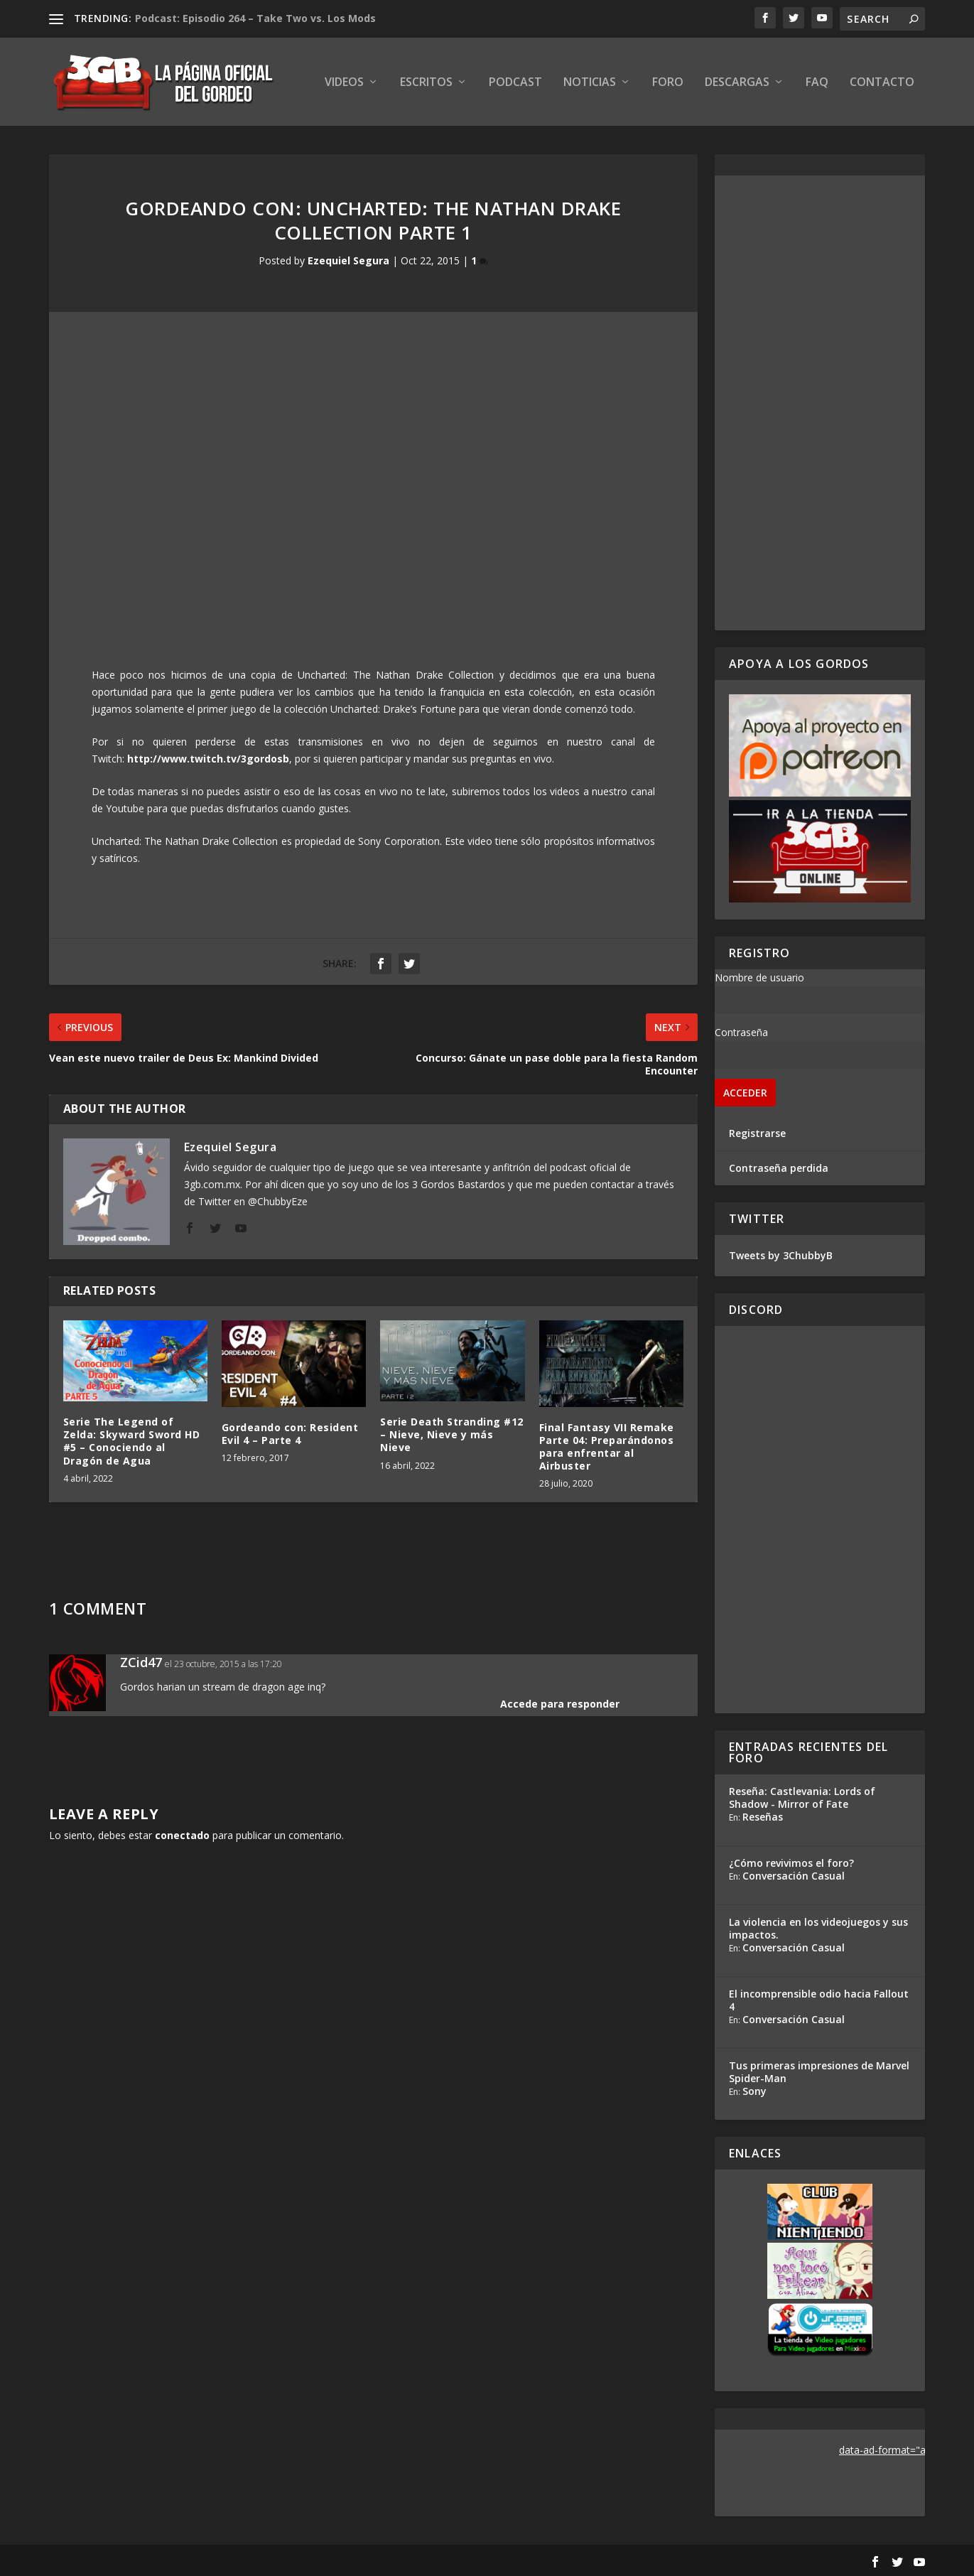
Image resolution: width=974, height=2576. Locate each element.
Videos (344, 83)
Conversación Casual (793, 1875)
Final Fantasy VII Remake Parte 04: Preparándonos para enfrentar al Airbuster (606, 1447)
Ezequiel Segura (348, 260)
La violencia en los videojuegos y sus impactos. (818, 1928)
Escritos (426, 83)
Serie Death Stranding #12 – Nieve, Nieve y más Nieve (452, 1434)
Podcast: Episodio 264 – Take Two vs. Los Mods (255, 18)
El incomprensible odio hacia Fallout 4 (819, 2000)
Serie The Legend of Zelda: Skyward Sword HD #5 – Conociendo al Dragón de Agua (131, 1441)
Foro (667, 83)
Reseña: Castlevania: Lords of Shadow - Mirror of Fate (802, 1797)
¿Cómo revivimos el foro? (791, 1863)
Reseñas (762, 1816)
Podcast (515, 83)
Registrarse (757, 1133)
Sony (754, 2091)
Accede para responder (559, 1703)
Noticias (589, 83)
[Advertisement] (820, 403)
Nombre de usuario (759, 977)
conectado (182, 1835)
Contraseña (741, 1032)
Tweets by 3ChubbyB (781, 1255)
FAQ (817, 83)
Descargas (737, 83)
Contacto (882, 83)
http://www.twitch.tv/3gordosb (208, 758)
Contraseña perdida (778, 1168)
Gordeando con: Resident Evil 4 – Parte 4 (290, 1434)
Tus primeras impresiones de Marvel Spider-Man (819, 2072)
